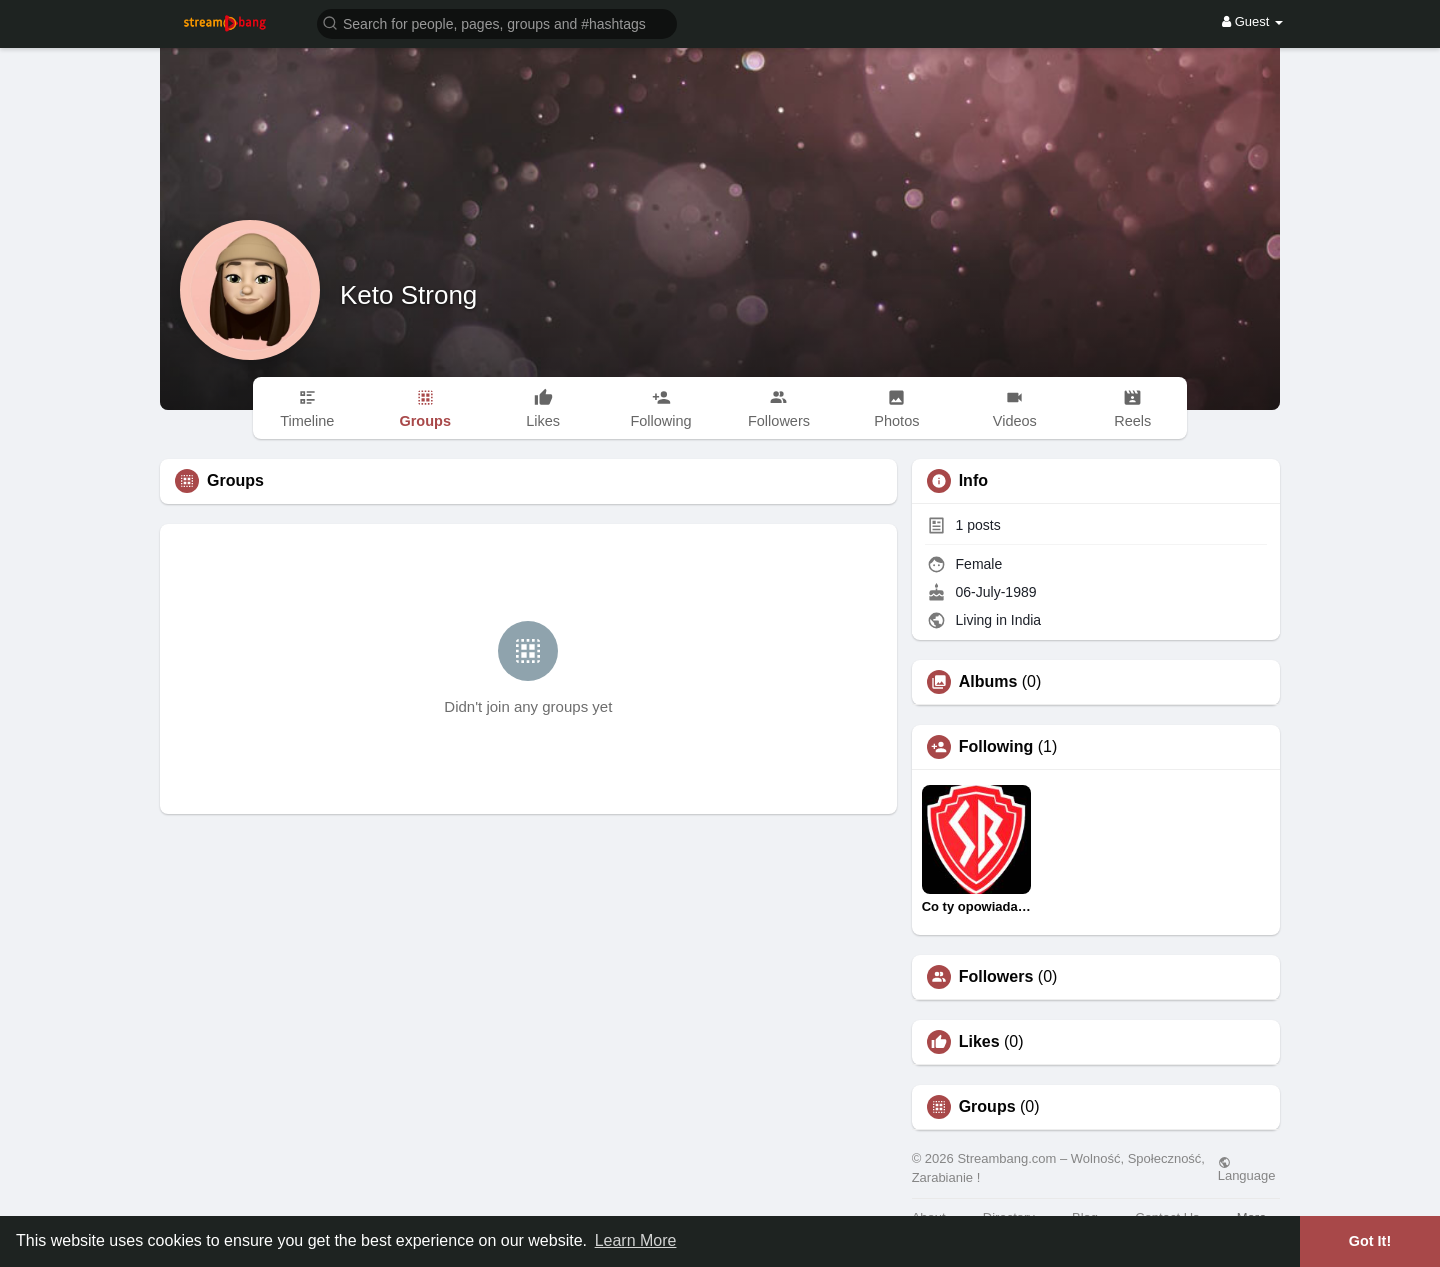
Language (1247, 1169)
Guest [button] (1252, 21)
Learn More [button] (636, 1240)
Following (996, 747)
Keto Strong (408, 295)
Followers (996, 977)
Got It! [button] (1370, 1241)
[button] (497, 22)
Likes (979, 1042)
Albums (988, 682)
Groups (987, 1107)
